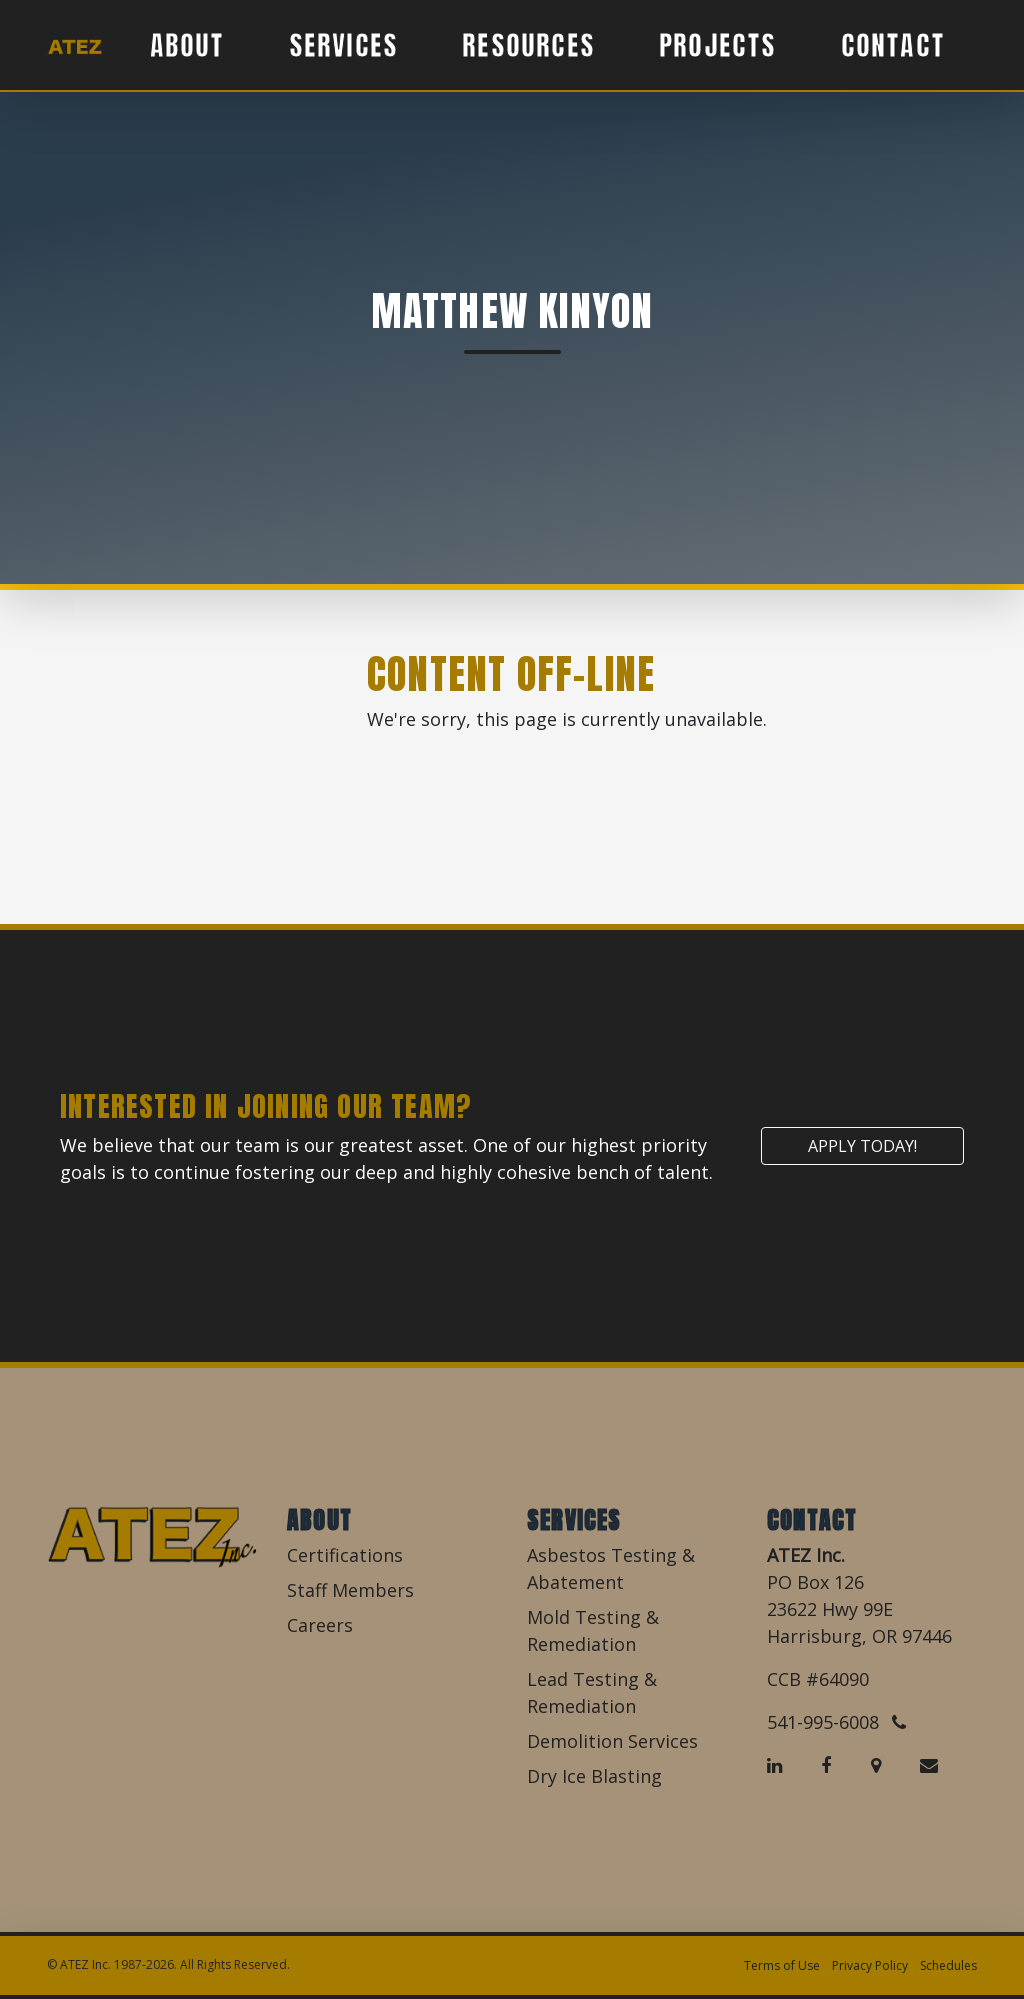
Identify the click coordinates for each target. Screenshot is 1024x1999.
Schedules (948, 1965)
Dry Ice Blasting (594, 1776)
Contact (893, 45)
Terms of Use (782, 1965)
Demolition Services (612, 1741)
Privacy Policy (870, 1965)
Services (344, 45)
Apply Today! (862, 1146)
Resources (528, 45)
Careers (320, 1625)
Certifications (345, 1555)
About (187, 45)
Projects (718, 45)
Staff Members (350, 1590)
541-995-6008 (836, 1722)
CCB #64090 (818, 1679)
